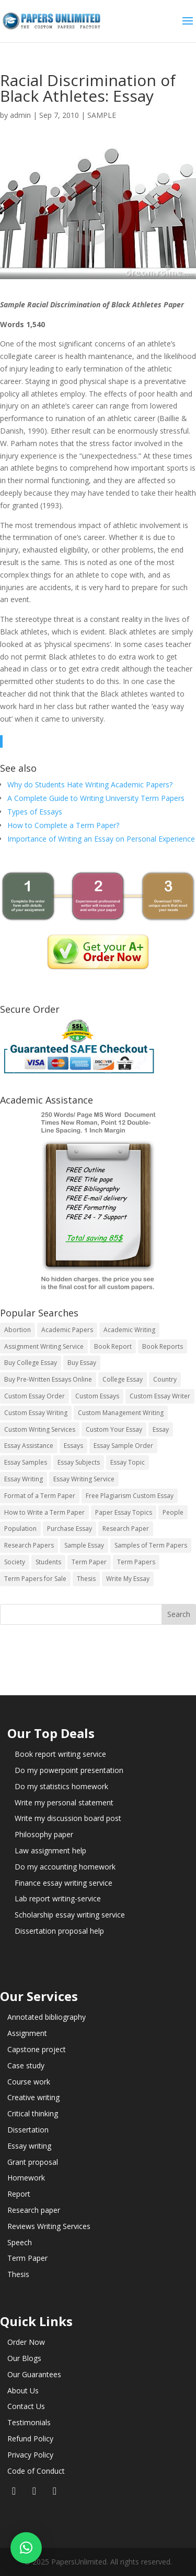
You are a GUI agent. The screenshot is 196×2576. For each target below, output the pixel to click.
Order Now (26, 2342)
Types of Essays (34, 812)
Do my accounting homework (65, 1867)
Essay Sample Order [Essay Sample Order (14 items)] (123, 1445)
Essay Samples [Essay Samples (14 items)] (25, 1462)
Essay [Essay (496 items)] (161, 1429)
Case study (25, 2065)
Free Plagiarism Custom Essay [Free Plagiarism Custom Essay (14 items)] (130, 1495)
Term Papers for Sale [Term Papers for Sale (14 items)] (35, 1578)
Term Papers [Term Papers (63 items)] (136, 1561)
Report (18, 2194)
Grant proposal (32, 2162)
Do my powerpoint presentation (69, 1770)
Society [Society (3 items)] (14, 1561)
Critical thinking (32, 2113)
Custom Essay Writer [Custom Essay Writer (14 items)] (160, 1396)
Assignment (27, 2033)
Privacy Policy (30, 2455)
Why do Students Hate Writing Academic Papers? (89, 784)
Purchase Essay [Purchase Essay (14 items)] (69, 1528)
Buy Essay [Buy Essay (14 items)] (81, 1362)
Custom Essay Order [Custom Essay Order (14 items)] (34, 1396)
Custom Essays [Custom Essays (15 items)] (97, 1396)
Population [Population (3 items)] (20, 1528)
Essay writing (29, 2146)
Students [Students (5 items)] (48, 1561)
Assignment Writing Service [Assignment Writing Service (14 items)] (44, 1346)
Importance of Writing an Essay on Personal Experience (101, 839)
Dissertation (28, 2130)
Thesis (18, 2274)
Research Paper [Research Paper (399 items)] (125, 1528)
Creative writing (33, 2097)
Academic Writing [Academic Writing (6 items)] (129, 1329)
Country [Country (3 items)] (165, 1379)
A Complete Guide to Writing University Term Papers (96, 798)
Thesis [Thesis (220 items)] (86, 1578)
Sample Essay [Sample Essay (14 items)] (84, 1545)
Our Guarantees (34, 2374)
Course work (28, 2082)
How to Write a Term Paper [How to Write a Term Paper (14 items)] (44, 1512)
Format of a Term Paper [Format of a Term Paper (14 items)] (39, 1495)
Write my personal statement (64, 1802)
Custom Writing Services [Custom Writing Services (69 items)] (39, 1429)
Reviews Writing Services (48, 2226)
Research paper (33, 2210)
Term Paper (27, 2258)
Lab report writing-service (58, 1898)
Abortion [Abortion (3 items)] (17, 1329)
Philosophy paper (44, 1834)
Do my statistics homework (61, 1786)
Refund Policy (30, 2438)
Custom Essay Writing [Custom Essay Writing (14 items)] (35, 1412)
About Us (23, 2390)
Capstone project (36, 2049)
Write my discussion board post (68, 1818)
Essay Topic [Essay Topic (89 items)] (127, 1462)
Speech (19, 2242)
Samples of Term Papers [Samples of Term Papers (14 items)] (150, 1545)
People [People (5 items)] (173, 1512)
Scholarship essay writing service (70, 1915)
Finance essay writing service (63, 1883)
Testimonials (29, 2422)
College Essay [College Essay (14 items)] (122, 1379)
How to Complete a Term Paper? (63, 825)
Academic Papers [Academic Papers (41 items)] (67, 1329)
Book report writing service (60, 1754)
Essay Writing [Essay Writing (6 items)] (23, 1479)
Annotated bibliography (46, 2017)
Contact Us (26, 2406)
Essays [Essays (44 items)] (73, 1445)
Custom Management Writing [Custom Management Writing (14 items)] (121, 1412)
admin (20, 115)
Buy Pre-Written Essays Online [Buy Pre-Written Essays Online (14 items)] (48, 1379)
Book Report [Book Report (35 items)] (113, 1346)
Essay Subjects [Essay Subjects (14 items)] (78, 1462)
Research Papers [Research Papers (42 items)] (29, 1545)
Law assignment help (50, 1850)
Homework (26, 2178)
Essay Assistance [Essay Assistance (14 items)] (28, 1445)
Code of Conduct (36, 2471)
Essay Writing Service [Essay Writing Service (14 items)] (83, 1479)
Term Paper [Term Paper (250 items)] (89, 1561)
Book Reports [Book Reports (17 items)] (162, 1346)
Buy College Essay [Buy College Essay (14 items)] (30, 1362)
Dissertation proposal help (59, 1931)
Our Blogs (24, 2358)
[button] (26, 2547)
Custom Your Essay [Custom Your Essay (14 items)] (114, 1429)
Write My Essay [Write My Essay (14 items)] (127, 1578)
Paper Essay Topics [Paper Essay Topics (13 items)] (123, 1512)
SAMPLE (101, 115)
